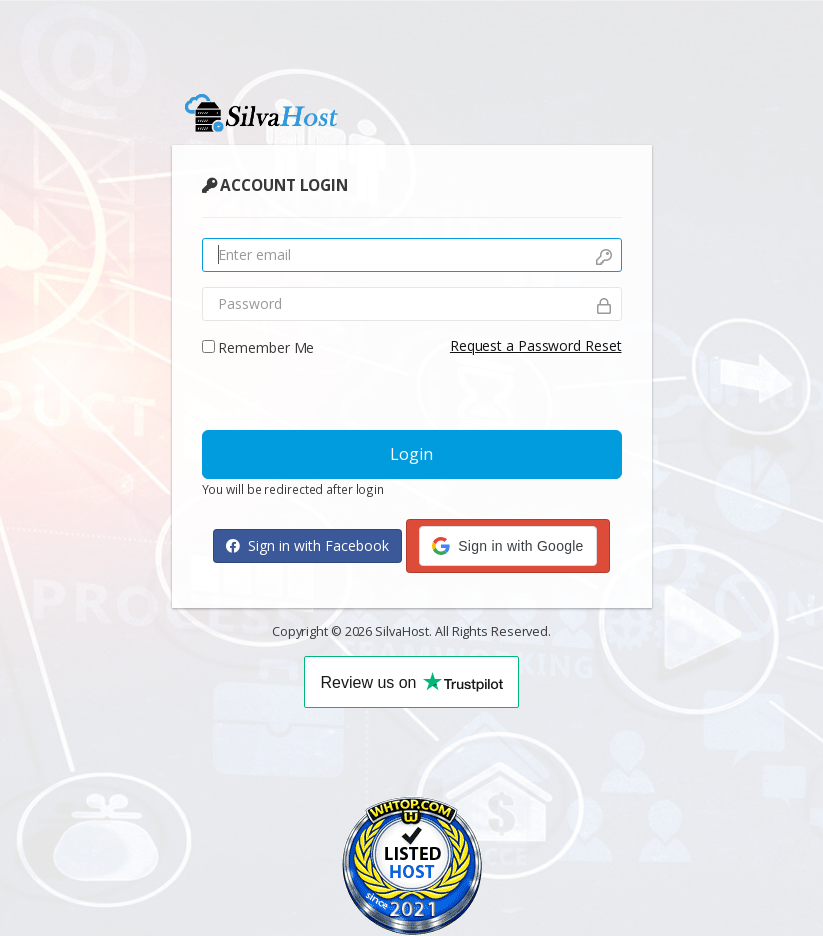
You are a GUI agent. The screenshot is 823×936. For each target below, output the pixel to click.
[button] (507, 546)
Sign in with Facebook (307, 545)
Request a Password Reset (536, 345)
